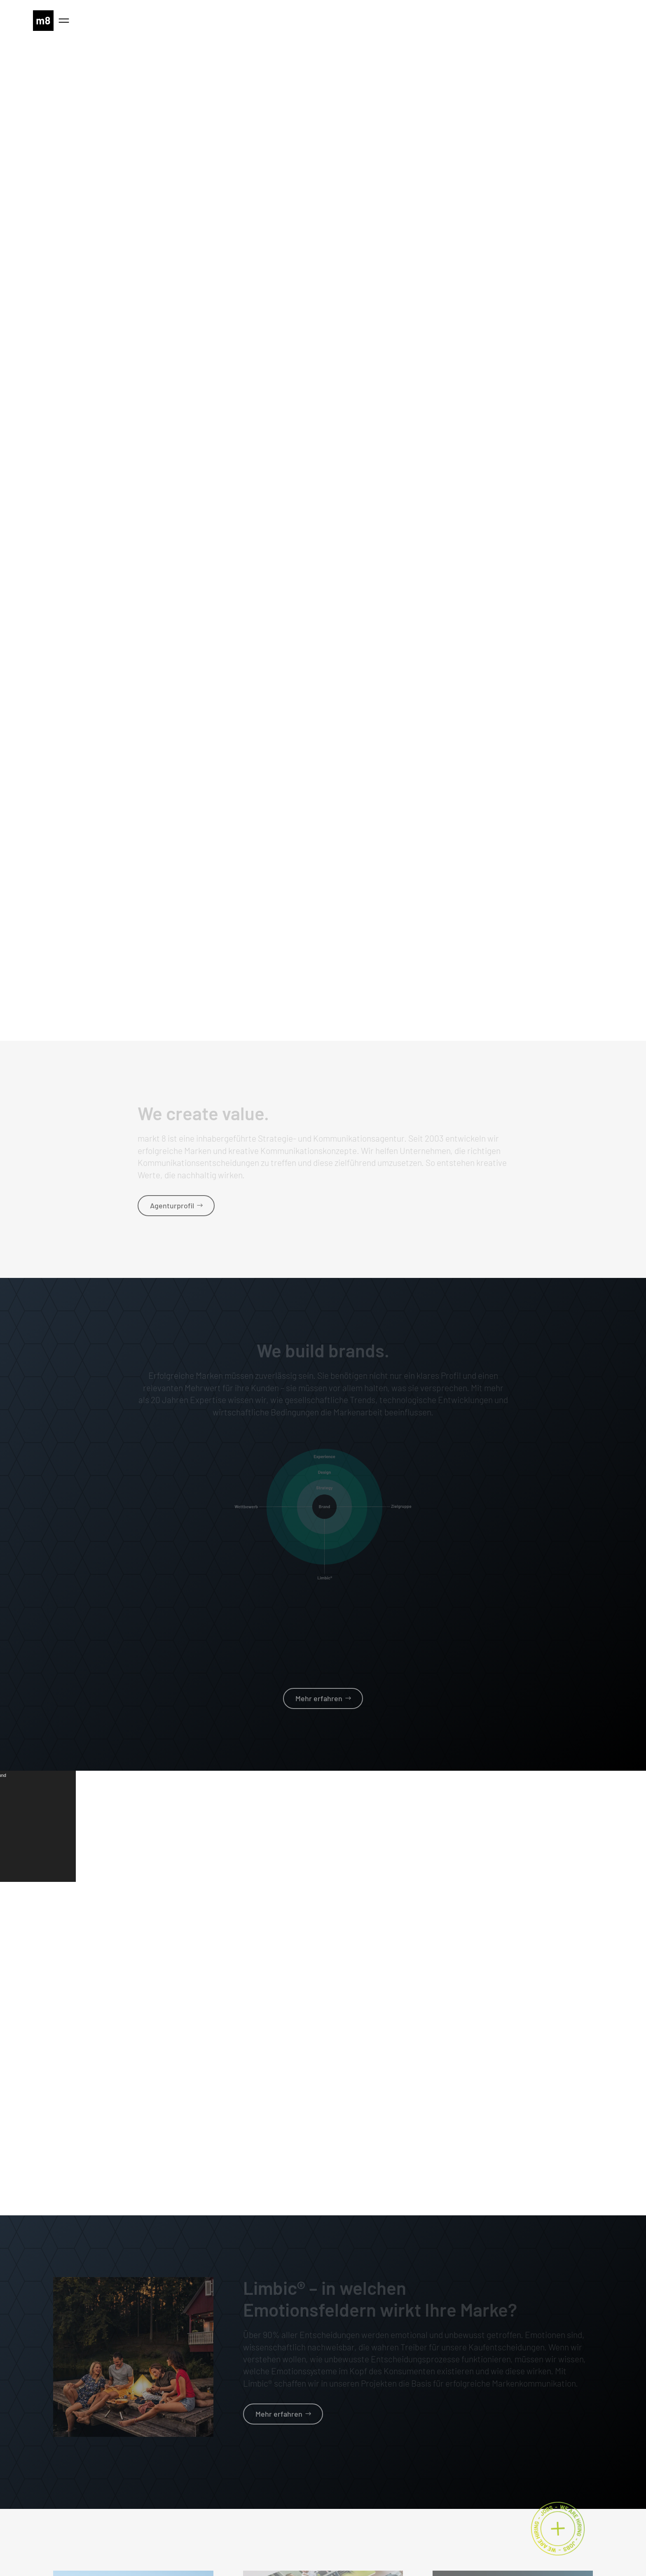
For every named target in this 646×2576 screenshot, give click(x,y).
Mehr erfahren (318, 1698)
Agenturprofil (172, 1205)
